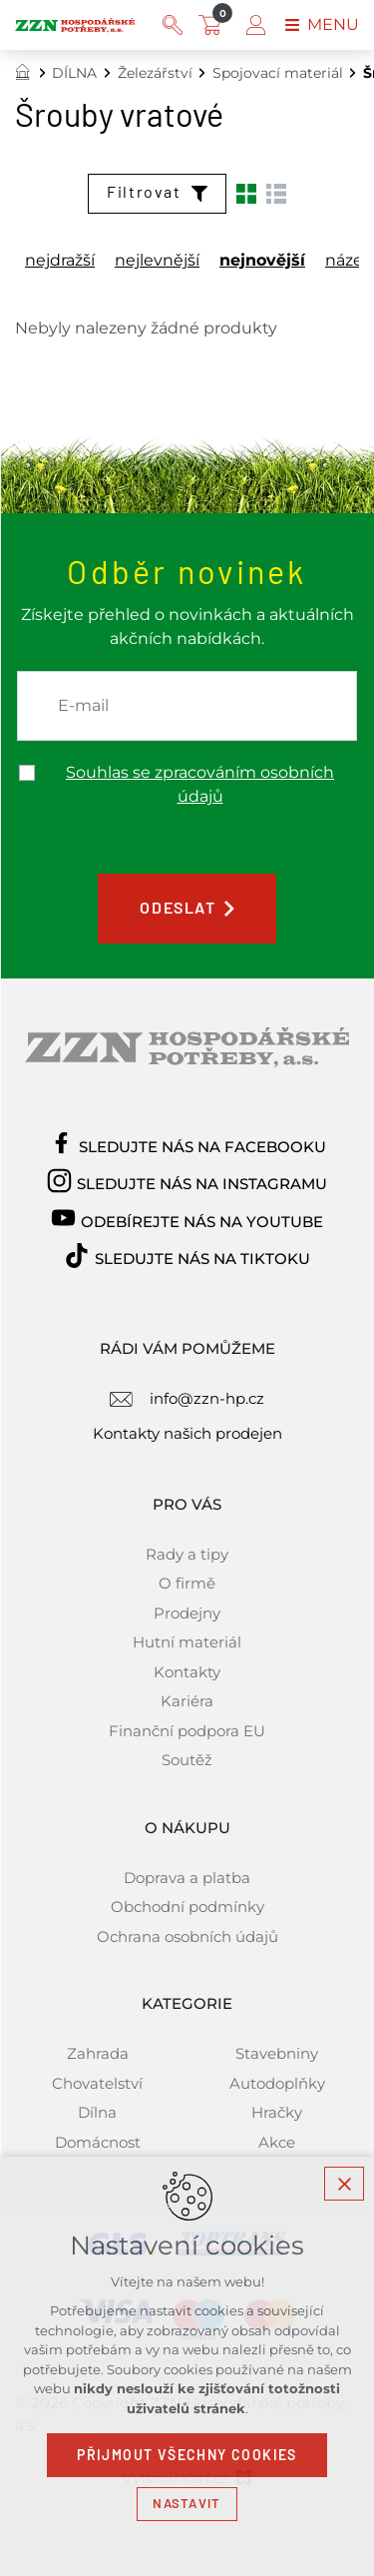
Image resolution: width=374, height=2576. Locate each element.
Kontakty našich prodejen (187, 1433)
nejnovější (262, 261)
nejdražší (60, 261)
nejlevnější (157, 261)
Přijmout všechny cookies (187, 2455)
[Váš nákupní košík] (214, 25)
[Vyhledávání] (173, 25)
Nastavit (186, 2503)
